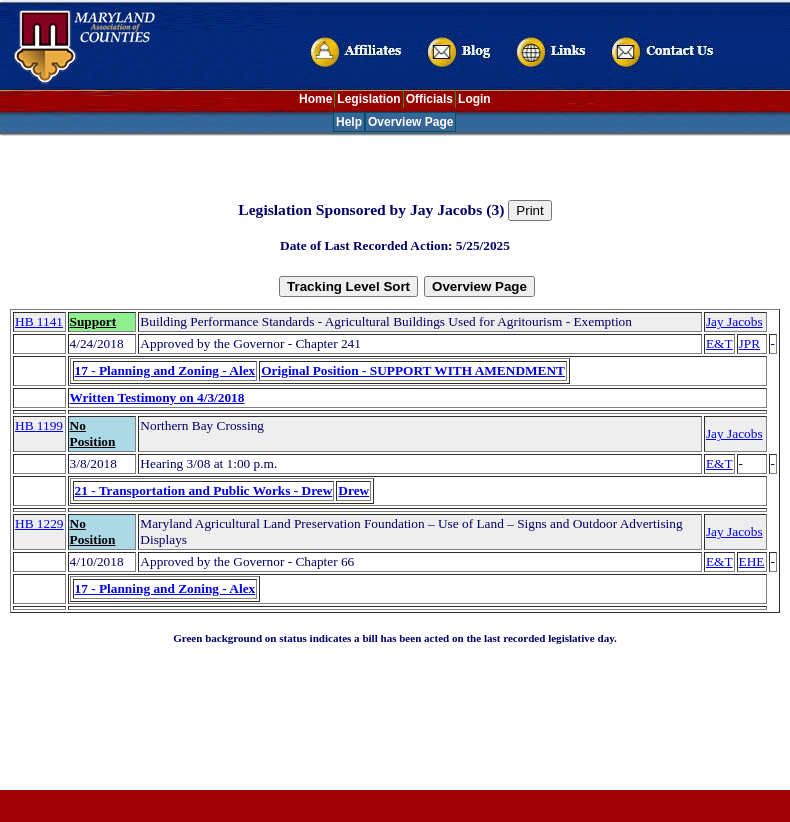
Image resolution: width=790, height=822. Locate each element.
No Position (93, 433)
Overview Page (410, 122)
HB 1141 (39, 321)
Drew (353, 490)
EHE (752, 561)
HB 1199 (39, 425)
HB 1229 (39, 523)
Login (474, 99)
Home (315, 99)
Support (93, 321)
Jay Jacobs (734, 321)
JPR (750, 343)
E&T (719, 343)
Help (349, 122)
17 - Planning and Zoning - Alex (165, 370)
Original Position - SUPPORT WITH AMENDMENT (413, 370)
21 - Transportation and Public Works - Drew (204, 490)
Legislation (368, 99)
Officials (429, 99)
